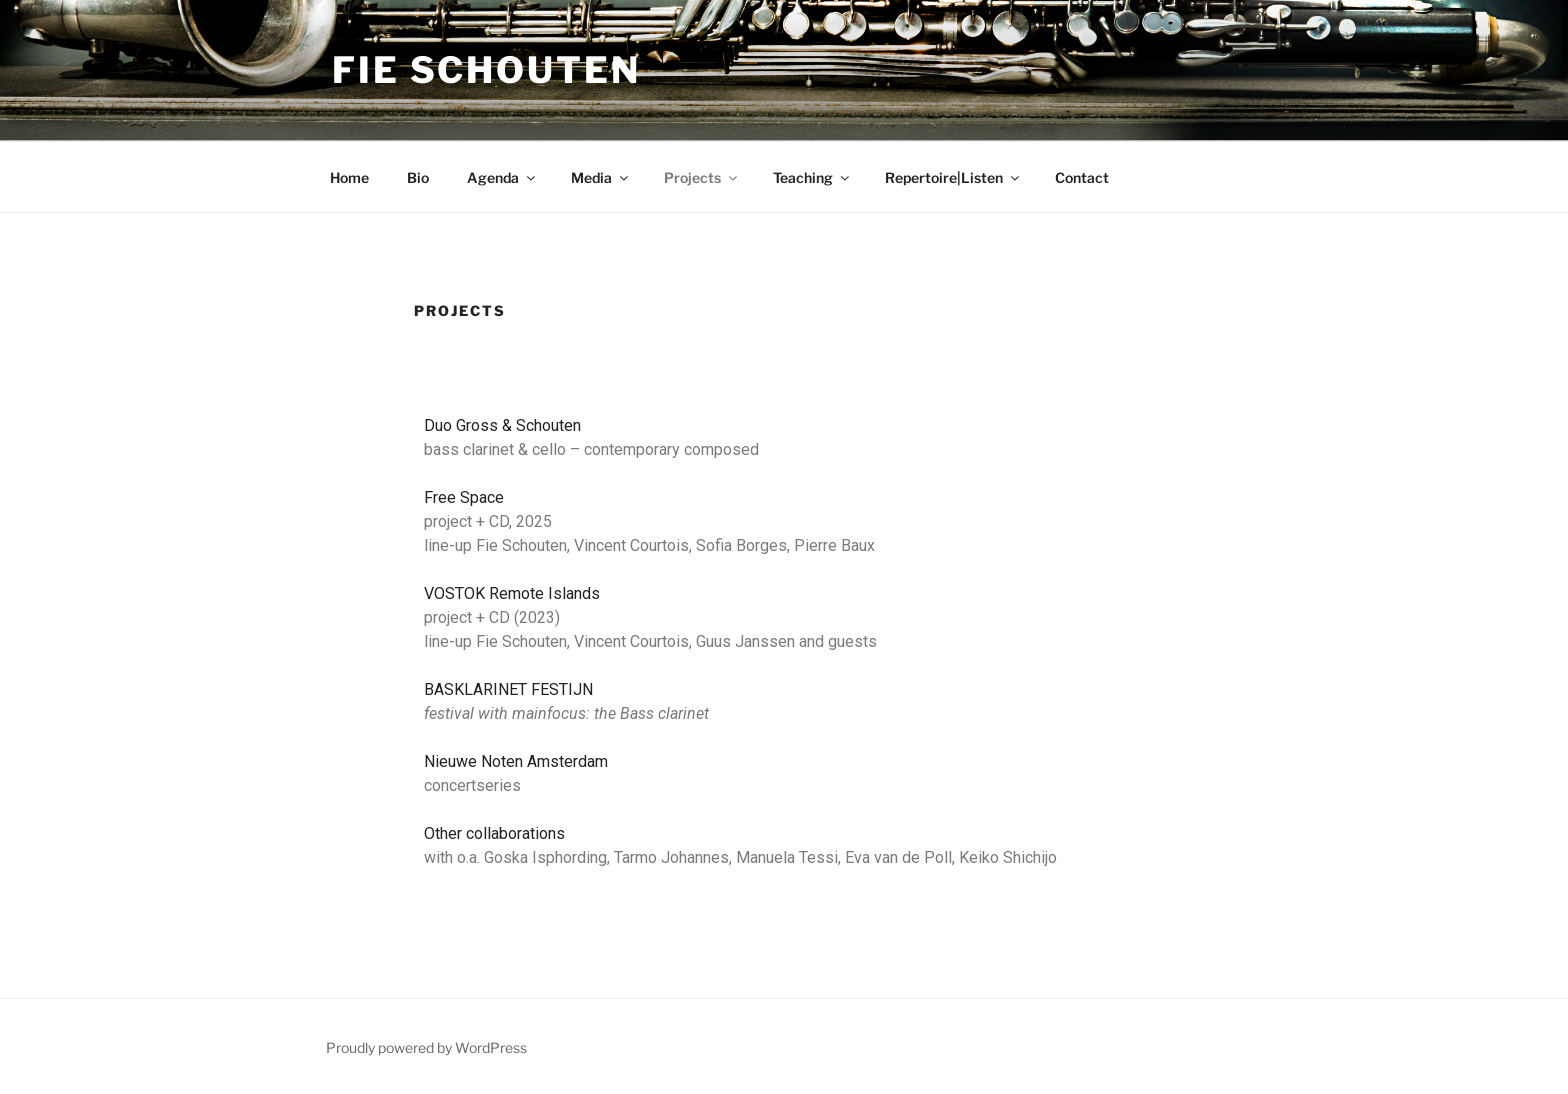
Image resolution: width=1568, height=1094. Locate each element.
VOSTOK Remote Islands (512, 593)
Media (601, 177)
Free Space (464, 497)
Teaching (812, 177)
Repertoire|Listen (953, 177)
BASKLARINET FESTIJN (508, 689)
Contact (1082, 177)
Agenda (502, 177)
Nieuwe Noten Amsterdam (516, 761)
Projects (702, 177)
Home (349, 177)
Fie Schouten (486, 70)
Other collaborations (494, 833)
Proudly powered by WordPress (426, 1047)
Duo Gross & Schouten (502, 425)
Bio (418, 177)
